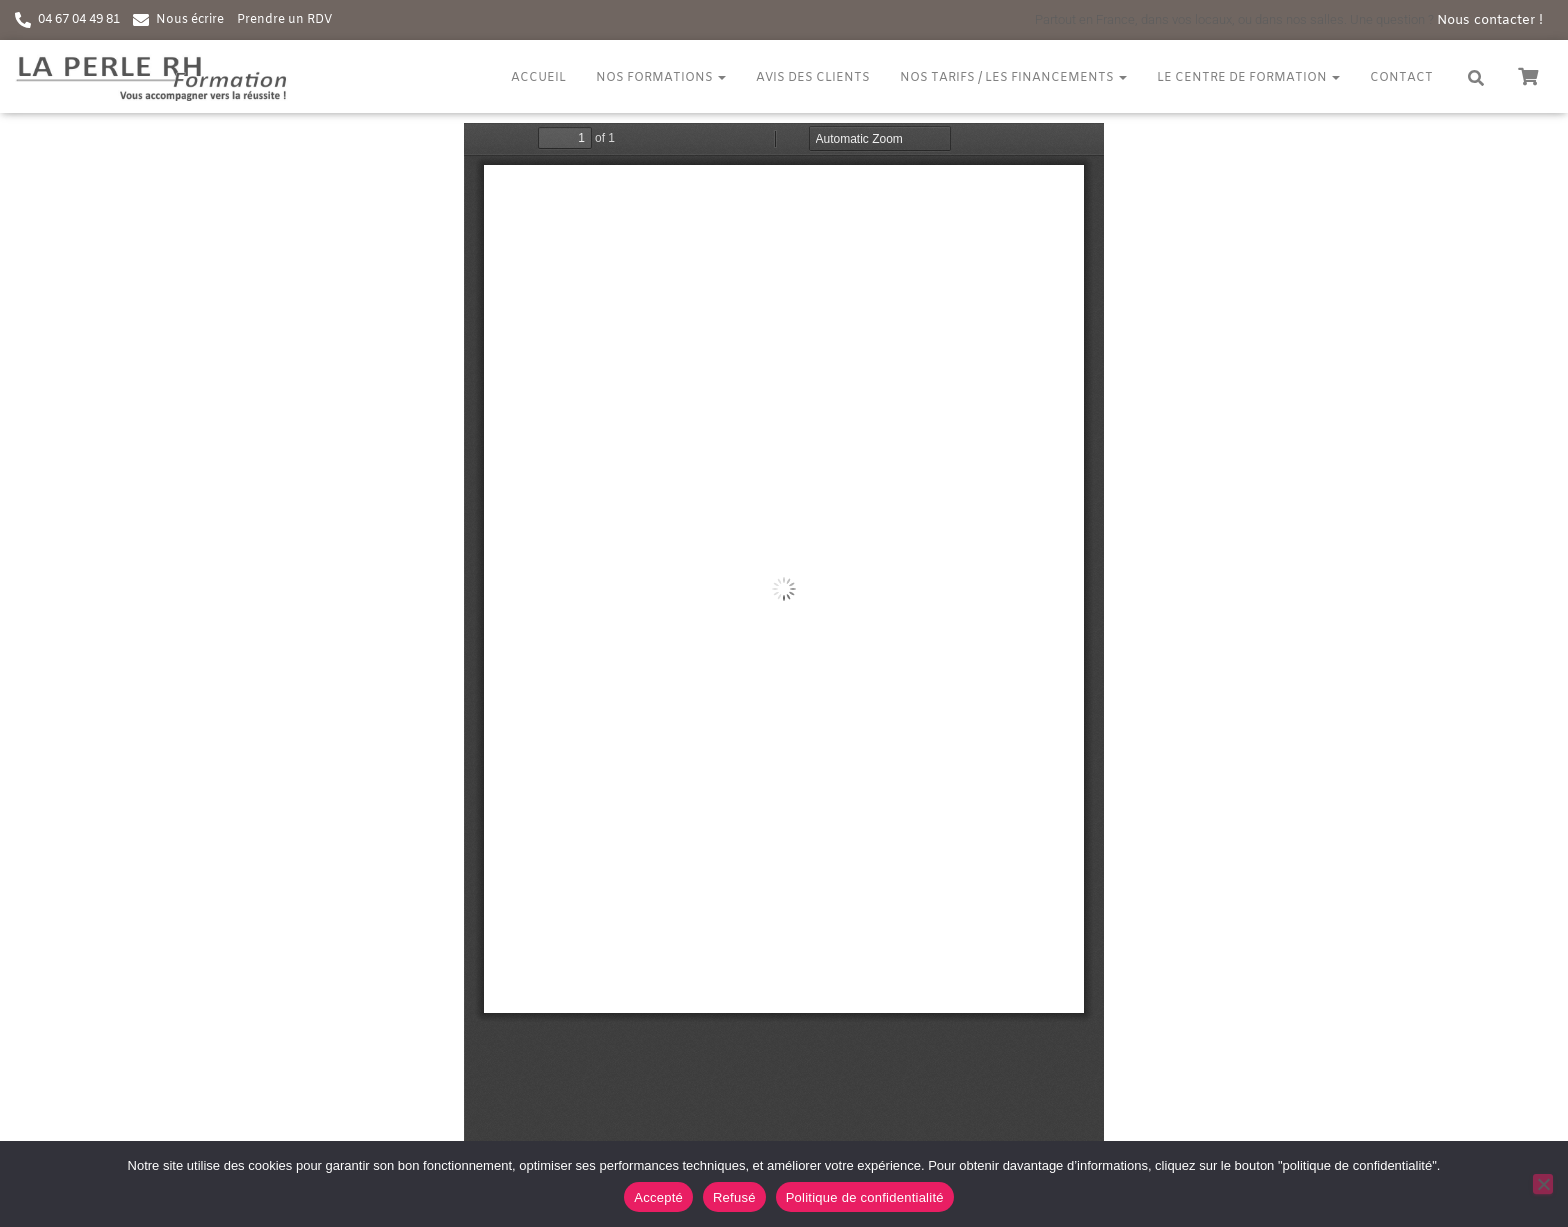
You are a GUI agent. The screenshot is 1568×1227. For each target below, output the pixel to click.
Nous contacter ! (1490, 20)
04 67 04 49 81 (79, 20)
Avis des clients (813, 78)
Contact (1401, 78)
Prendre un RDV (284, 20)
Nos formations (661, 78)
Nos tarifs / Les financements (1013, 78)
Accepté (658, 1197)
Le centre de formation (1248, 78)
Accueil (538, 78)
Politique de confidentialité (865, 1197)
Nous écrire (190, 20)
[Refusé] (1543, 1184)
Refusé (734, 1197)
